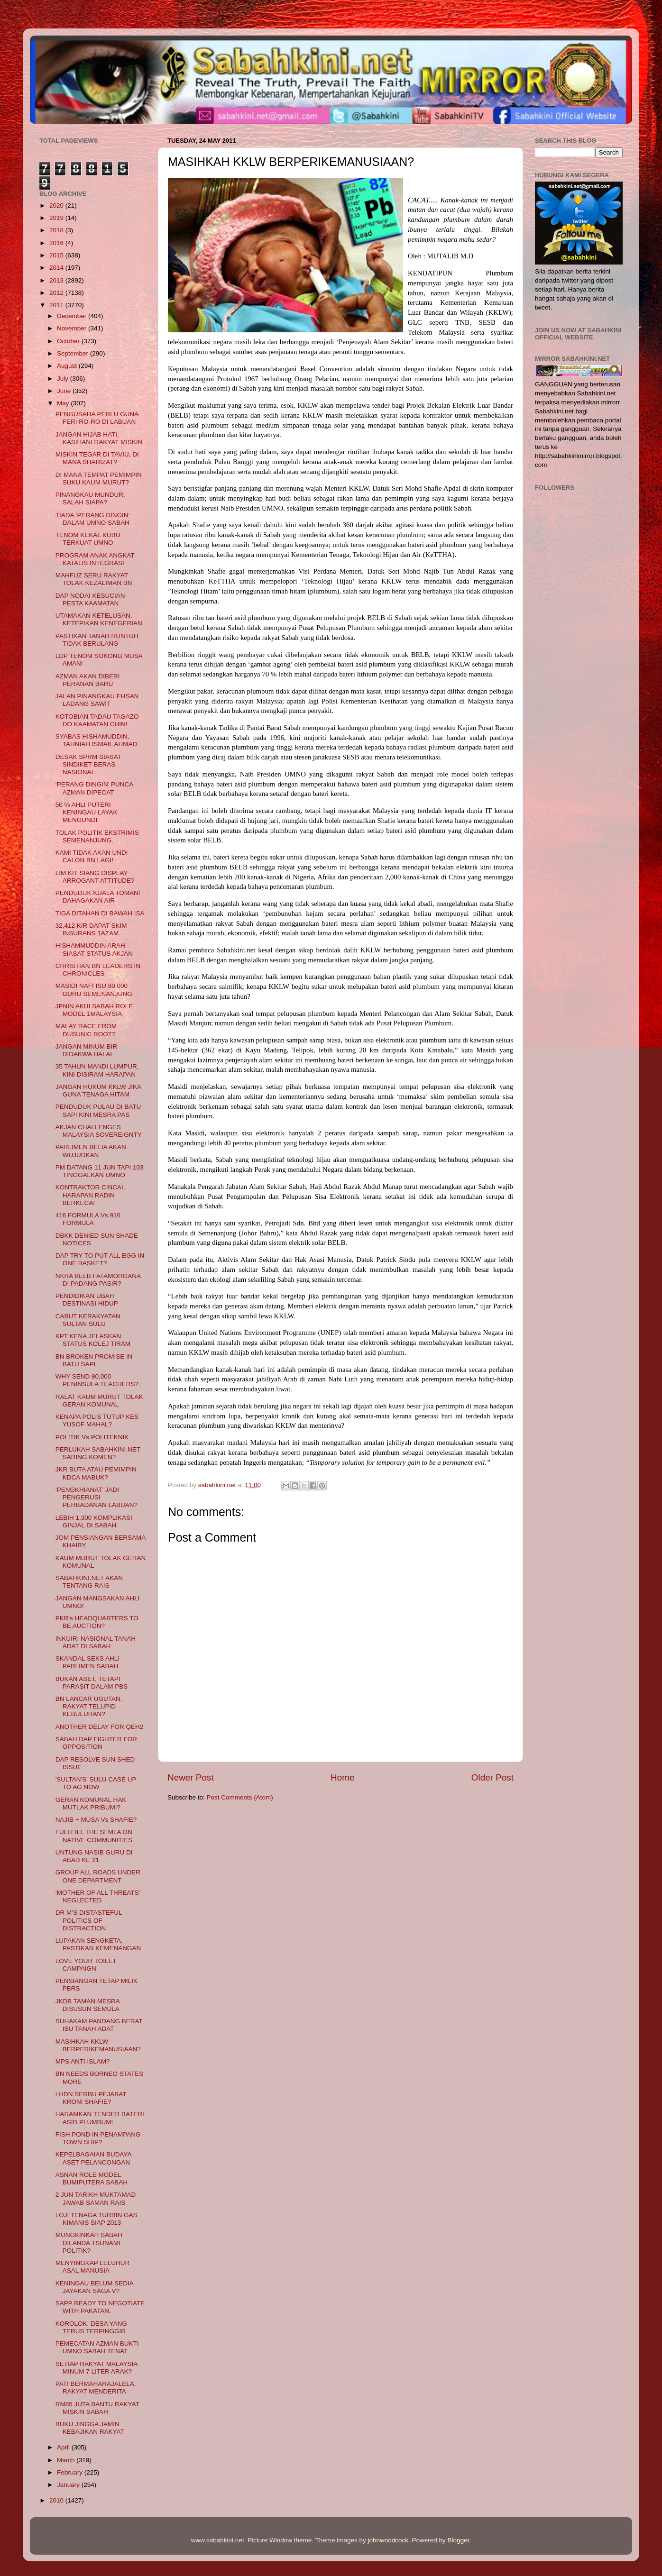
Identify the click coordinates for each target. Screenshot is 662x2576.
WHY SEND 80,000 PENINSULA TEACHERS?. (97, 1380)
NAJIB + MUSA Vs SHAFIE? (96, 1819)
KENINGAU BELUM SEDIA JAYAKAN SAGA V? (94, 2287)
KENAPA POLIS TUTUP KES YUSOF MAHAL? (97, 1420)
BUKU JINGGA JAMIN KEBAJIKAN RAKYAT (89, 2428)
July (63, 378)
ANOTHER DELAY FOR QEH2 (99, 1726)
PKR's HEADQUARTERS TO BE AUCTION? (96, 1622)
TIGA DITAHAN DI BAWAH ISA (100, 913)
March (66, 2460)
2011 (57, 305)
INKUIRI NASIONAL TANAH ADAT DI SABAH (95, 1642)
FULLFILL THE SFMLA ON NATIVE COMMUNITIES (94, 1835)
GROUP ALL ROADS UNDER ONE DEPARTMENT (97, 1876)
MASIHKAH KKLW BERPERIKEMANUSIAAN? (98, 2045)
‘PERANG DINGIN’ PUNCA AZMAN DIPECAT (94, 788)
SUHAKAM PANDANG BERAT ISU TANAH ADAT (99, 2025)
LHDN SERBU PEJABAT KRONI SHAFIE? (91, 2098)
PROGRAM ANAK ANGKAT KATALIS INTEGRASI (95, 559)
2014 (57, 267)
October (69, 341)
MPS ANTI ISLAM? (82, 2061)
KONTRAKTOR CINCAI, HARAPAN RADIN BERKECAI (90, 1195)
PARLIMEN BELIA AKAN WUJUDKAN (90, 1150)
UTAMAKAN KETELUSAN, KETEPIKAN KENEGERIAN (98, 619)
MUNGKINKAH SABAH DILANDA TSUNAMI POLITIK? (88, 2242)
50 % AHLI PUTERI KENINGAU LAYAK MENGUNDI (86, 812)
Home (342, 1777)
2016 (57, 243)
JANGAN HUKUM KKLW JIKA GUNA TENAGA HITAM (98, 1090)
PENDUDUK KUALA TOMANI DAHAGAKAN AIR (97, 896)
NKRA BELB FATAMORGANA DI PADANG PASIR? (98, 1279)
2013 (57, 280)
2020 (57, 205)
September (73, 353)
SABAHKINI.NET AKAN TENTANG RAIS (89, 1581)
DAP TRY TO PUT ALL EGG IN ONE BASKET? (100, 1259)
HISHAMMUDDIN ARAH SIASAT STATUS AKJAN (94, 949)
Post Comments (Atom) (240, 1797)
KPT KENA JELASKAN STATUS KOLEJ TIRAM (92, 1340)
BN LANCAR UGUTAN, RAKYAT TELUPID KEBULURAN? (88, 1706)
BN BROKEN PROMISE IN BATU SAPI (94, 1360)
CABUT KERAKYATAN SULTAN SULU (87, 1320)
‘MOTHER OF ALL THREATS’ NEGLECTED (97, 1896)
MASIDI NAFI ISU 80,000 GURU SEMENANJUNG (93, 989)
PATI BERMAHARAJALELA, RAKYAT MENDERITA (95, 2387)
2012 (57, 292)
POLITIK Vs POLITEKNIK (92, 1437)
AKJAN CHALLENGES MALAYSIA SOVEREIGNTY (98, 1131)
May (64, 403)
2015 (57, 255)
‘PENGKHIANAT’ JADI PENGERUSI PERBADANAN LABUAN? (96, 1497)
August (68, 365)
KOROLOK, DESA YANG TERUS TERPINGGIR (91, 2327)
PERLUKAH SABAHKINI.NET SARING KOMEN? (97, 1453)
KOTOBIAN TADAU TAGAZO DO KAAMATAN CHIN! (97, 720)
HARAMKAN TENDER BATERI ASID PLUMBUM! (99, 2117)
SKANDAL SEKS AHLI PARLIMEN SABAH (87, 1662)
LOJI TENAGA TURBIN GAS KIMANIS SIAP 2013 (96, 2218)
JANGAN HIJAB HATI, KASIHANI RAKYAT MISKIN (99, 438)
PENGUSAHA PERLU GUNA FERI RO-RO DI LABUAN (96, 418)
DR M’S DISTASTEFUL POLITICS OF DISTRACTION (88, 1920)
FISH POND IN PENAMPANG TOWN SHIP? (98, 2138)
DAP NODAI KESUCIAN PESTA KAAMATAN (90, 599)
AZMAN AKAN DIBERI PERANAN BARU (87, 680)
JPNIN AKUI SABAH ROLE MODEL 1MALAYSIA (94, 1010)
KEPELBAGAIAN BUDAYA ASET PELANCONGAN (93, 2158)
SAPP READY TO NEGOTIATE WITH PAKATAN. (100, 2307)
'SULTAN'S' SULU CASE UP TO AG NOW (96, 1783)
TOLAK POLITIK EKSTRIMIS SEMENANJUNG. (97, 836)
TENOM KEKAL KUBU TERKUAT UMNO (87, 538)
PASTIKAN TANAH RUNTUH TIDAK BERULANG (96, 639)
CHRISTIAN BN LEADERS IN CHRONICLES (97, 969)
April (64, 2447)
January (69, 2484)
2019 (57, 217)
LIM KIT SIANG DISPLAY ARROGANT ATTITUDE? (95, 876)
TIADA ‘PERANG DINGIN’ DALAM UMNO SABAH (92, 519)
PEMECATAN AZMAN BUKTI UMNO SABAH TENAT (97, 2347)
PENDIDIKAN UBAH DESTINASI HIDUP (86, 1299)
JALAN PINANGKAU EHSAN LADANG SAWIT (97, 700)
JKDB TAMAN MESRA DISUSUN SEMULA (87, 2005)
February (70, 2472)
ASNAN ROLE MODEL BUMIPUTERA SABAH (91, 2178)
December (72, 316)
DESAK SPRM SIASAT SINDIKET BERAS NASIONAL (88, 764)
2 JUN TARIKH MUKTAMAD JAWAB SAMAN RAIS (95, 2198)
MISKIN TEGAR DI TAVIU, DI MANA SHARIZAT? (97, 458)
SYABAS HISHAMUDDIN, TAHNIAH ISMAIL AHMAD (96, 740)
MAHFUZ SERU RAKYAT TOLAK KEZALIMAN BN (93, 579)
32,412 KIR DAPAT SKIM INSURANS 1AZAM (91, 929)
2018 (57, 230)
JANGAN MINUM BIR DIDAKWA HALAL (86, 1050)
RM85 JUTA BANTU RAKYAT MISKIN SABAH (97, 2408)
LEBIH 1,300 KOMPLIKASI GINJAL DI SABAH (93, 1521)
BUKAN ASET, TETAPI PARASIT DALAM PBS (91, 1682)
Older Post (492, 1777)
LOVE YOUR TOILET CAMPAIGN (86, 1964)
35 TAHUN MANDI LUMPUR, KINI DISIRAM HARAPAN (97, 1070)
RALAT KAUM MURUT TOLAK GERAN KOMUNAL (99, 1400)
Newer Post (190, 1777)
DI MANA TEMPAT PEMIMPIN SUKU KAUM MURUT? (98, 478)
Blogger (458, 2540)
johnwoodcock (388, 2540)
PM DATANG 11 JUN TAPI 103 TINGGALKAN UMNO (99, 1171)
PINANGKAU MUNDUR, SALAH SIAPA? (90, 498)
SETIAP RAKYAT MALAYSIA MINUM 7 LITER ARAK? (96, 2367)
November (72, 328)
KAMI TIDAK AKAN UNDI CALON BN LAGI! (91, 856)
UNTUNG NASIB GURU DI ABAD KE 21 (94, 1856)
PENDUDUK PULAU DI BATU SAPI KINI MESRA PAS (98, 1110)
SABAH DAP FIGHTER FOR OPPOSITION (96, 1743)
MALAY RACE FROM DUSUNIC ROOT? (86, 1030)
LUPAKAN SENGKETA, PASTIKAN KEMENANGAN (98, 1944)
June (65, 390)
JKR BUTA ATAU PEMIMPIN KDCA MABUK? (96, 1473)
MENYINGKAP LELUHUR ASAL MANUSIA (92, 2266)
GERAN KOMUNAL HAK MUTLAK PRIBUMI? (91, 1803)
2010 (57, 2500)
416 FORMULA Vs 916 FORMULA (87, 1219)
